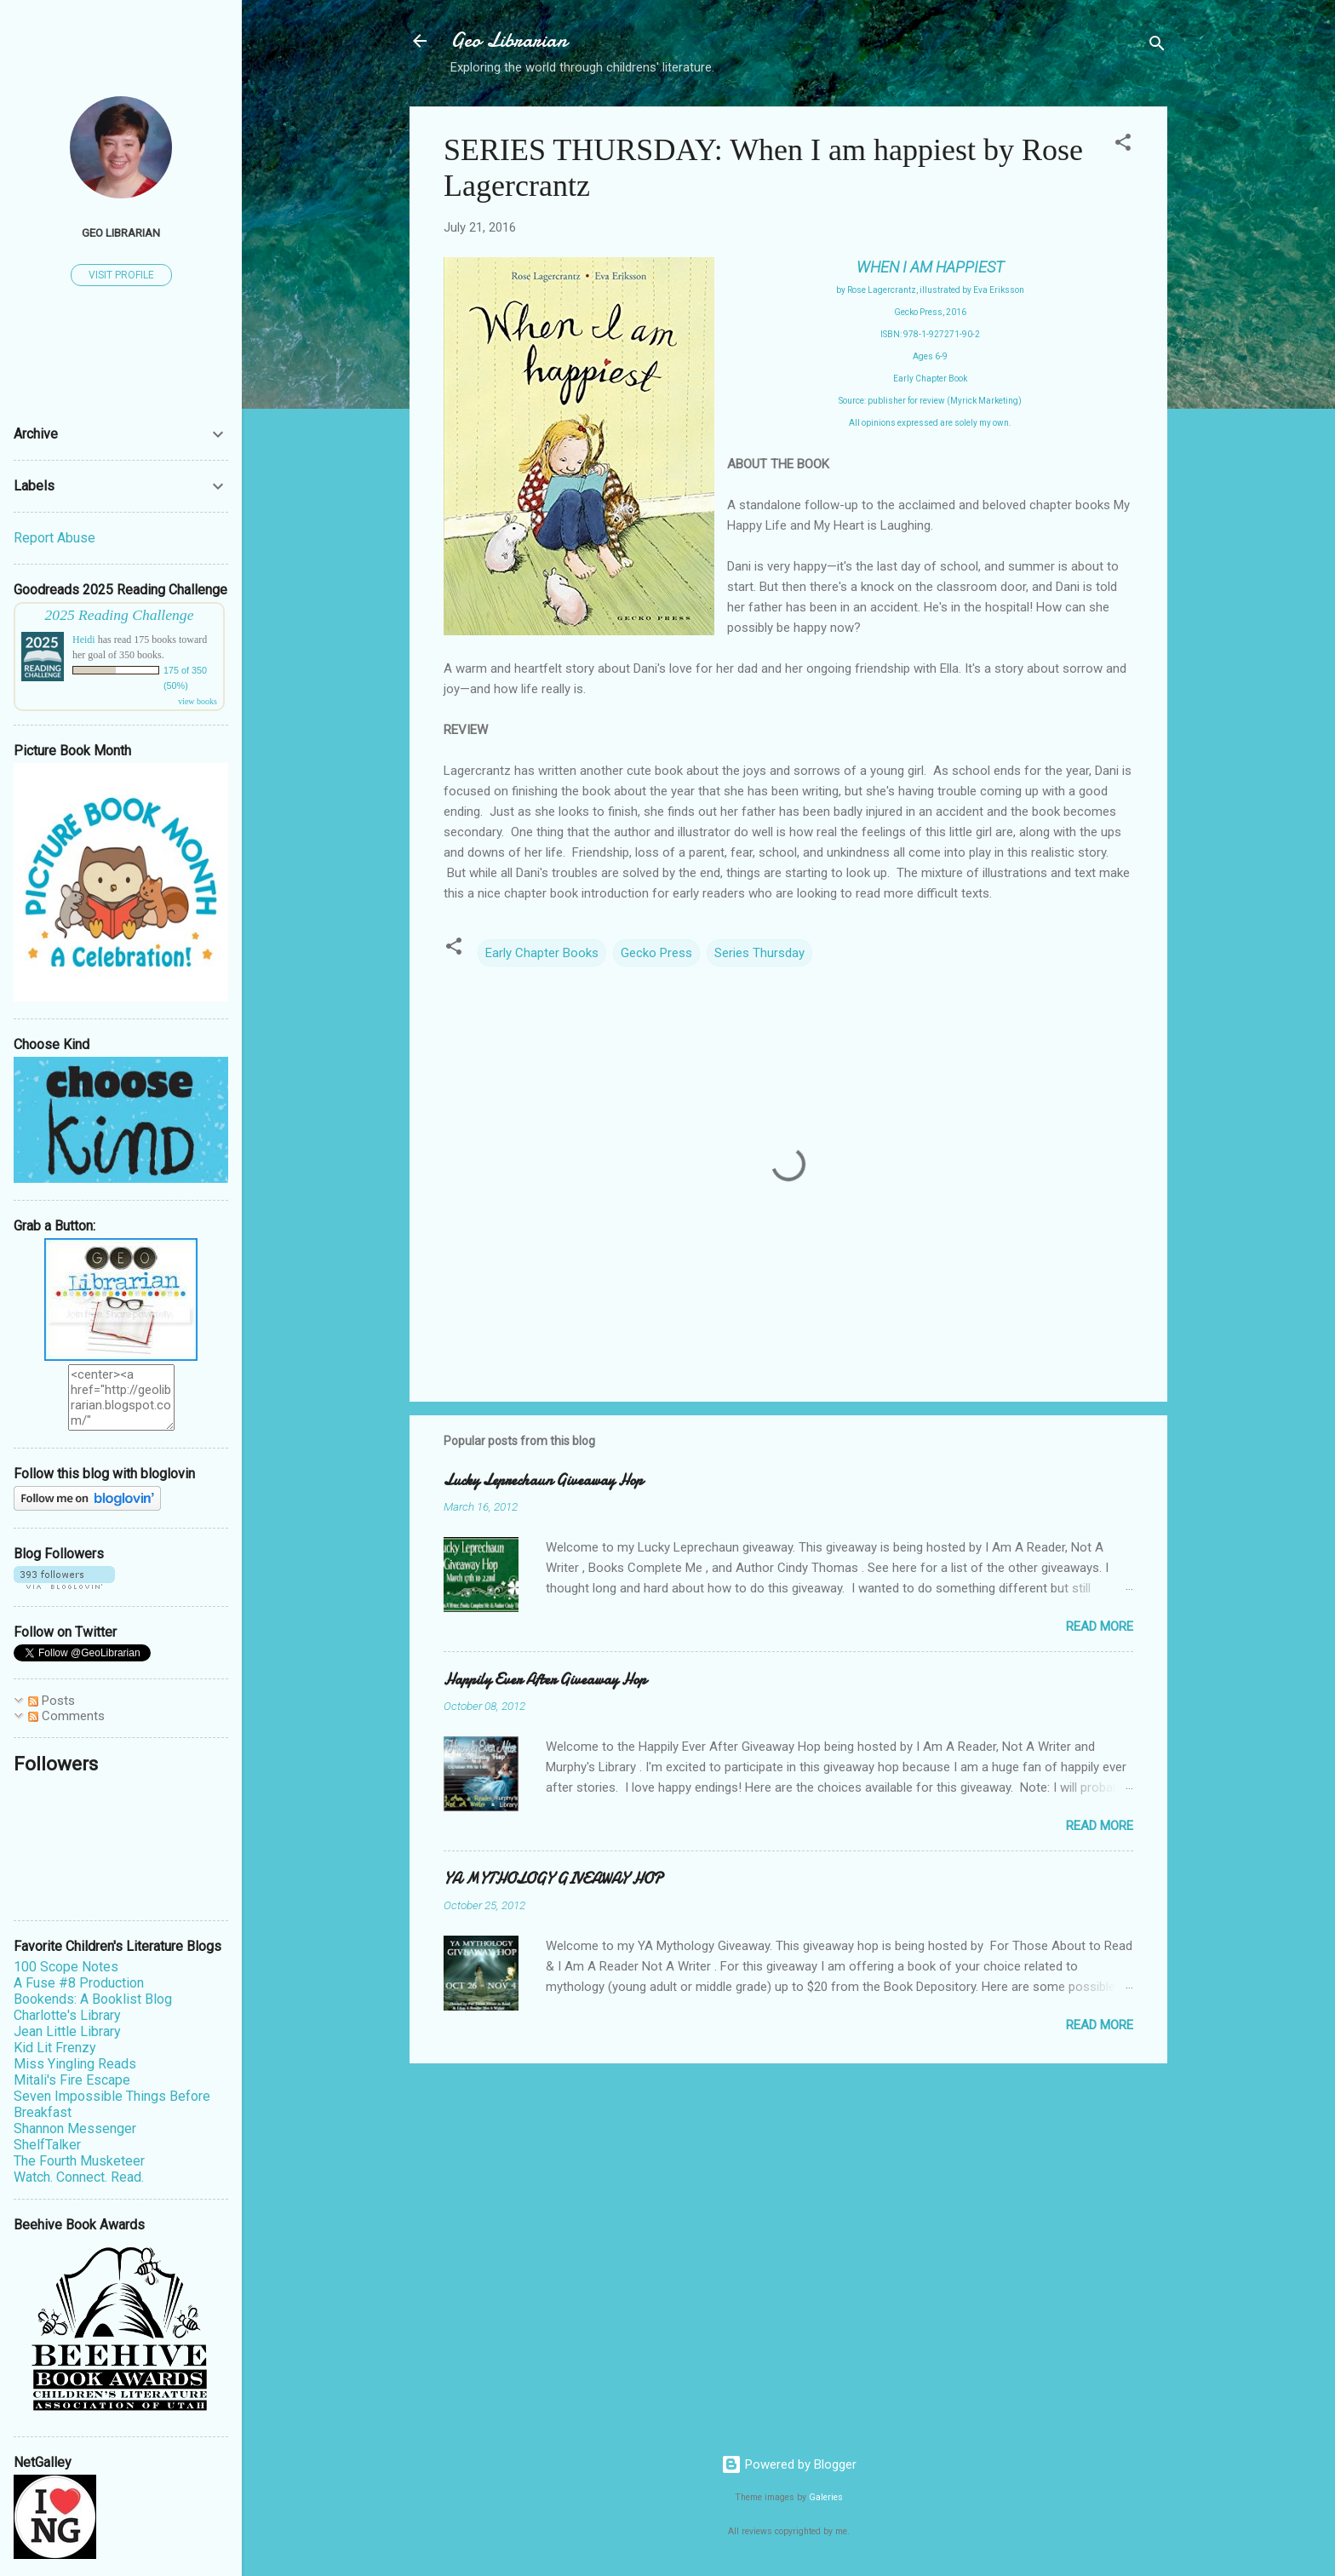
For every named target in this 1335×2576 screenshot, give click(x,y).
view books (197, 701)
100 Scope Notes (66, 1967)
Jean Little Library (67, 2031)
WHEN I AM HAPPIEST (930, 267)
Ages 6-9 (930, 356)
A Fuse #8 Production (79, 1983)
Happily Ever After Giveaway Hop (545, 1679)
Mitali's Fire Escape (72, 2080)
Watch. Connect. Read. (79, 2177)
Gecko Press (656, 953)
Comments (66, 1716)
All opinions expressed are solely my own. (930, 422)
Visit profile (121, 275)
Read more (1099, 1626)
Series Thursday (759, 953)
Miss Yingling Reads (75, 2064)
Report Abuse (54, 538)
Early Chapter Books (542, 953)
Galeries (826, 2497)
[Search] (1157, 46)
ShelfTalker (47, 2145)
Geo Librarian (508, 40)
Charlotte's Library (67, 2015)
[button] (1123, 145)
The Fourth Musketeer (79, 2161)
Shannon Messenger (75, 2128)
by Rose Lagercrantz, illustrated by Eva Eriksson (930, 290)
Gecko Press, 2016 (930, 312)
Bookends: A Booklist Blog (93, 1999)
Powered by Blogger (789, 2464)
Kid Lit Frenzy (55, 2048)
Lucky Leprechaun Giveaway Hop (543, 1480)
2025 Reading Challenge (119, 614)
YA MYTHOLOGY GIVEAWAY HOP (553, 1879)
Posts (51, 1700)
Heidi (83, 639)
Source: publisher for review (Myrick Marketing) (930, 400)
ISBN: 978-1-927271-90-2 (930, 334)
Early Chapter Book (930, 378)
